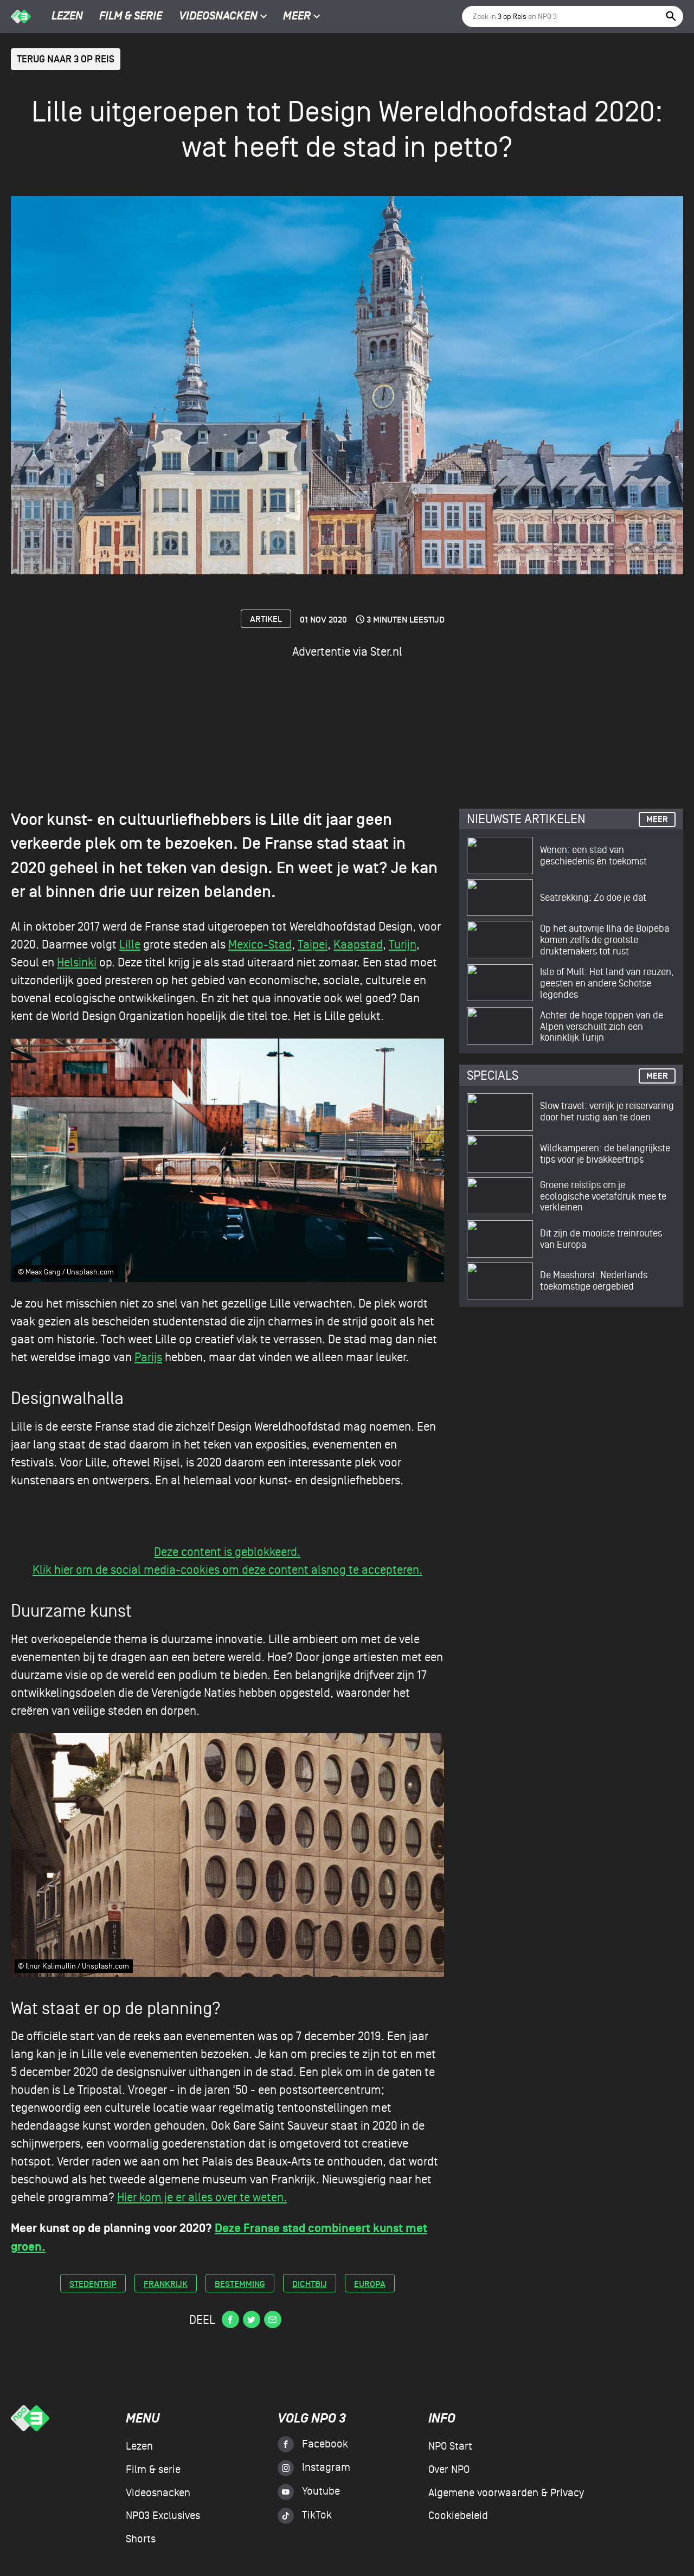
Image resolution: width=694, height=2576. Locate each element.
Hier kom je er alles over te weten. (202, 2197)
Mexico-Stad (260, 944)
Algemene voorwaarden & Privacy (506, 2493)
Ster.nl (386, 651)
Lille (129, 944)
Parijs (148, 1357)
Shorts (141, 2539)
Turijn (402, 944)
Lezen (67, 16)
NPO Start (450, 2446)
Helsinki (77, 962)
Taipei (312, 944)
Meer (301, 16)
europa (369, 2284)
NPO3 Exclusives (163, 2516)
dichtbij (309, 2284)
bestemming (240, 2284)
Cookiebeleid (458, 2516)
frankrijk (166, 2284)
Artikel (266, 619)
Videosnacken (218, 16)
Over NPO (449, 2470)
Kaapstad (358, 944)
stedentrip (93, 2284)
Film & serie (130, 16)
